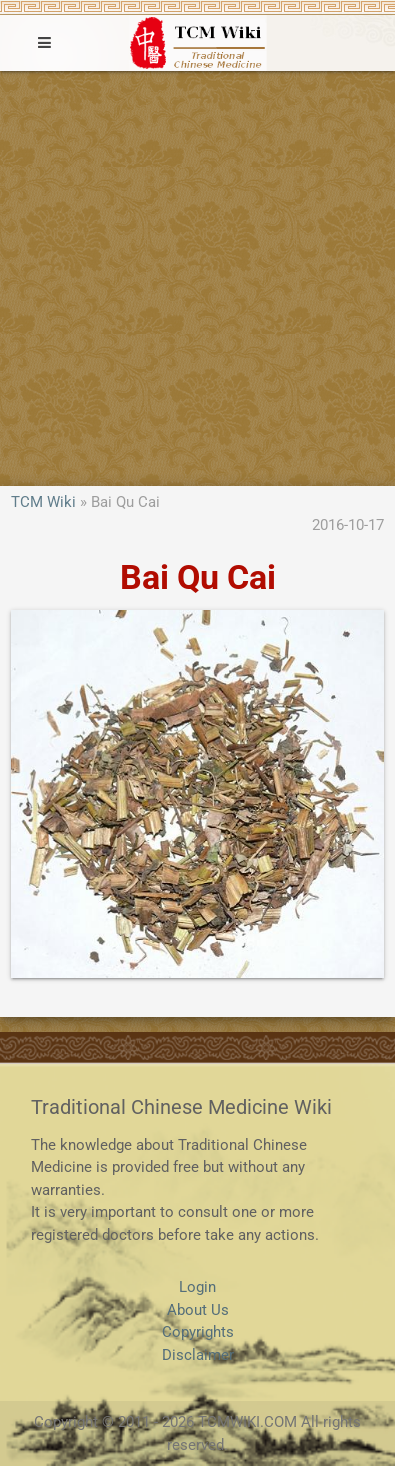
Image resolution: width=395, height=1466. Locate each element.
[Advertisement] (197, 278)
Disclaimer (198, 1355)
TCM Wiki (43, 502)
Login (197, 1287)
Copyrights (198, 1332)
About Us (198, 1310)
